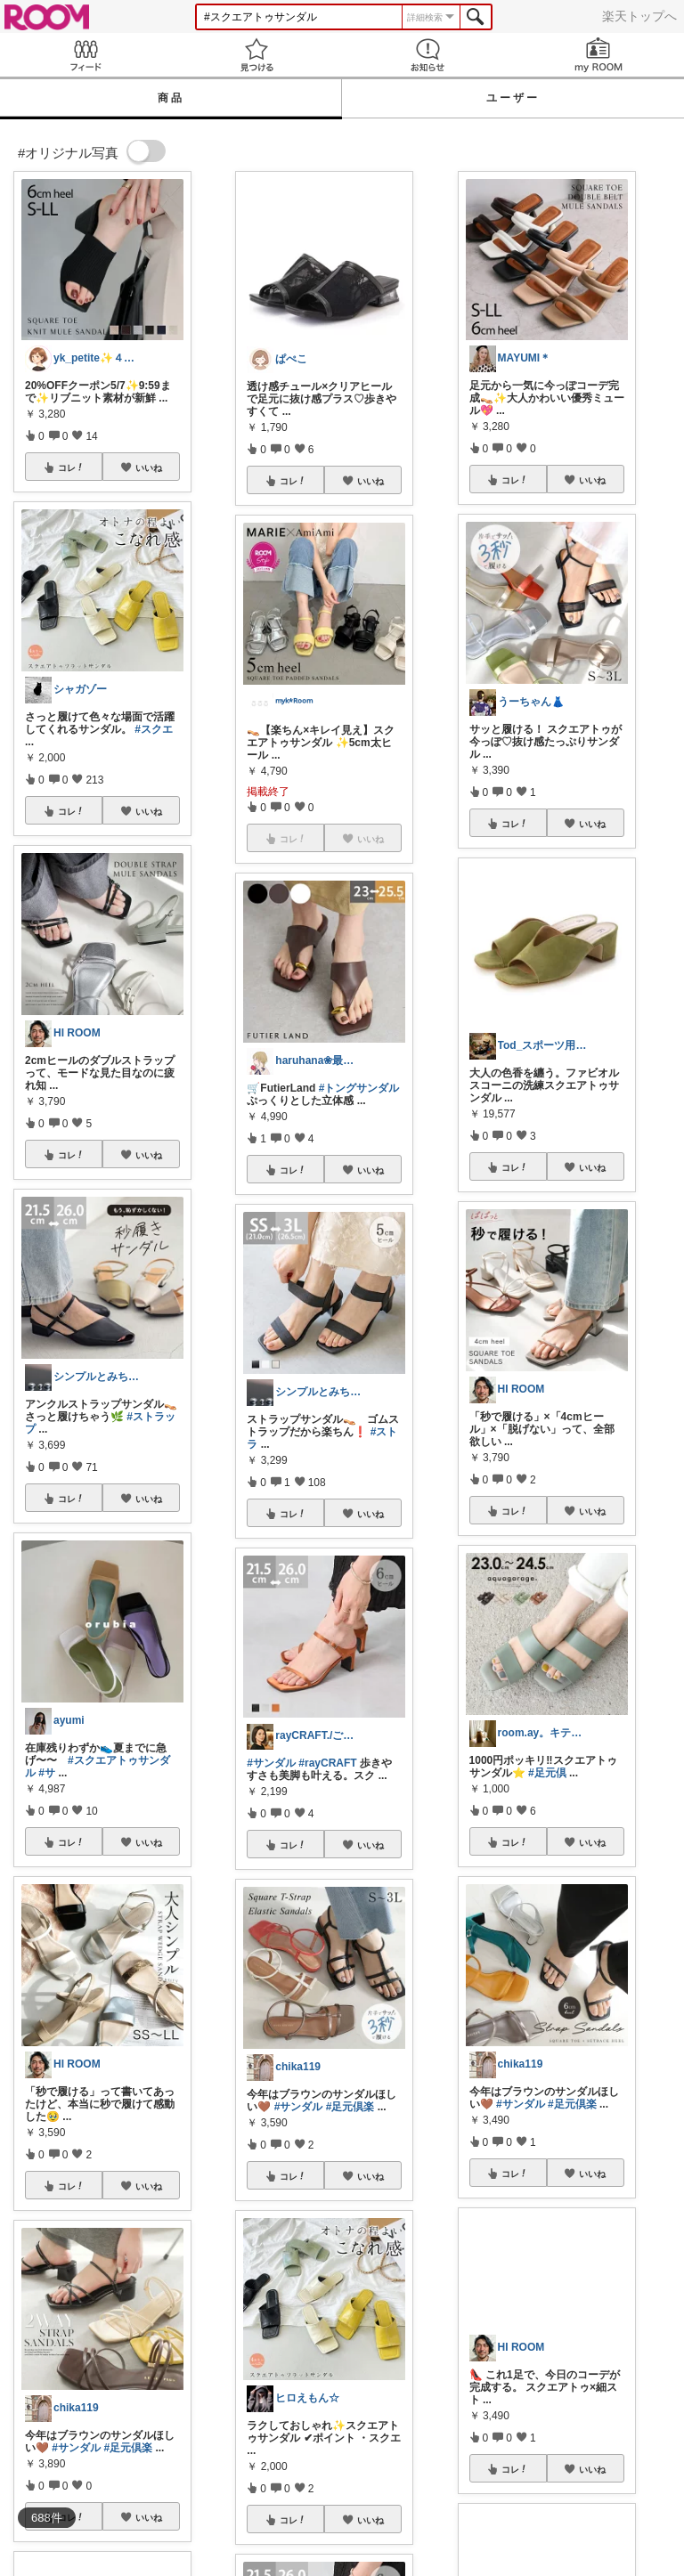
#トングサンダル (359, 1088)
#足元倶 (547, 1773)
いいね (148, 467)
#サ (46, 1773)
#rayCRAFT (327, 1763)
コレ (71, 467)
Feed (85, 55)
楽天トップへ (639, 16)
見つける (256, 55)
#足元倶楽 (127, 2448)
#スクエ (153, 729)
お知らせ (427, 55)
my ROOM (598, 55)
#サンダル (76, 2448)
